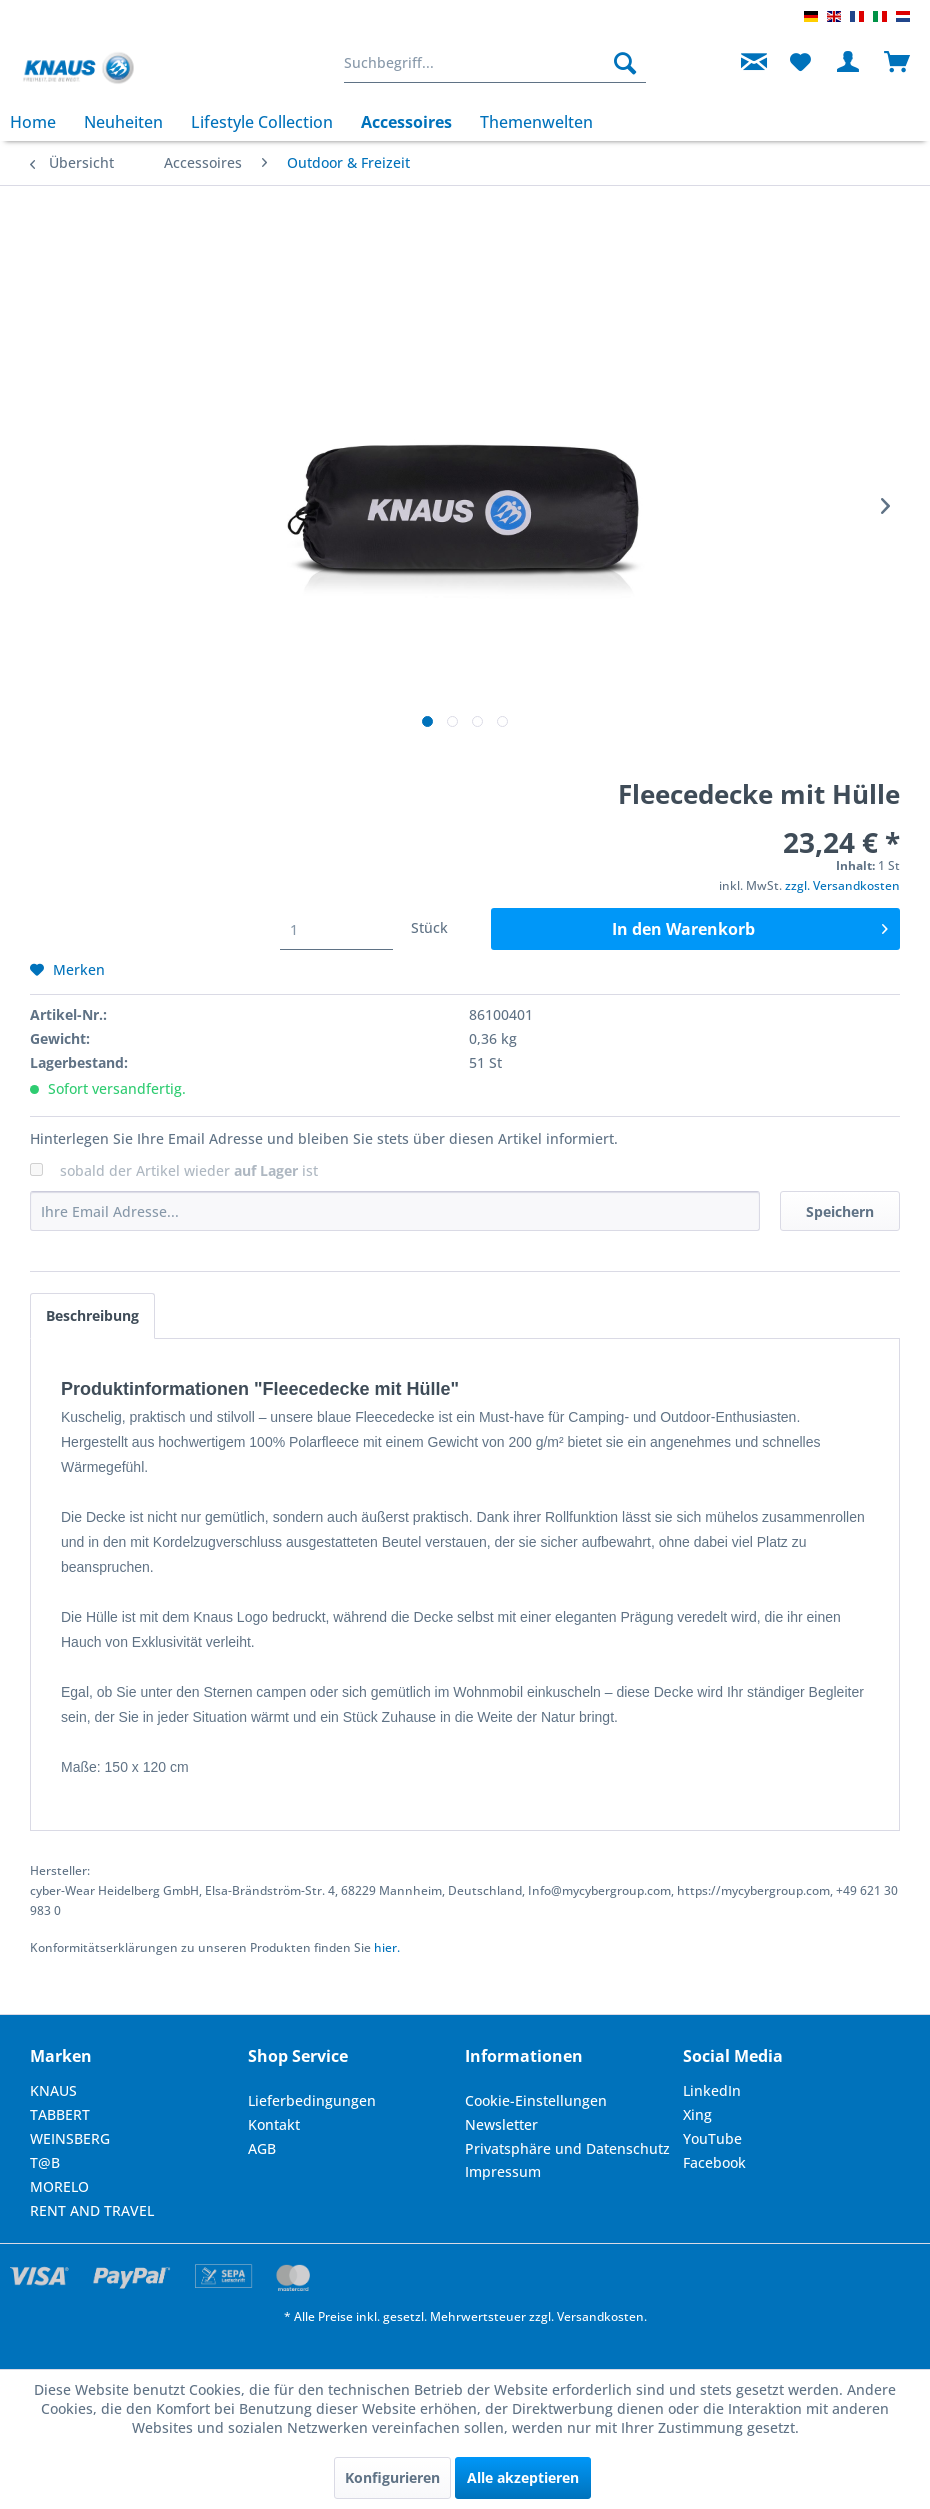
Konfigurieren (392, 2477)
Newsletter (501, 2124)
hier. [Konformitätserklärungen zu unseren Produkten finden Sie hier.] (387, 1947)
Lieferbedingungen (312, 2100)
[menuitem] (495, 63)
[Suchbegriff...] (495, 63)
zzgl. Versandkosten (842, 885)
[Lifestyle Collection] (262, 122)
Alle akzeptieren (523, 2477)
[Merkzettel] (800, 63)
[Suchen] (625, 63)
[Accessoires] (406, 122)
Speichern (840, 1211)
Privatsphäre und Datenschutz (567, 2148)
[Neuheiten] (123, 122)
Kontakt (274, 2124)
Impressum (503, 2171)
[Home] (40, 122)
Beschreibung (92, 1315)
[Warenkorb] (898, 63)
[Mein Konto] (849, 63)
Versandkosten (600, 2316)
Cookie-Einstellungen (536, 2100)
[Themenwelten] (536, 122)
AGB (262, 2148)
